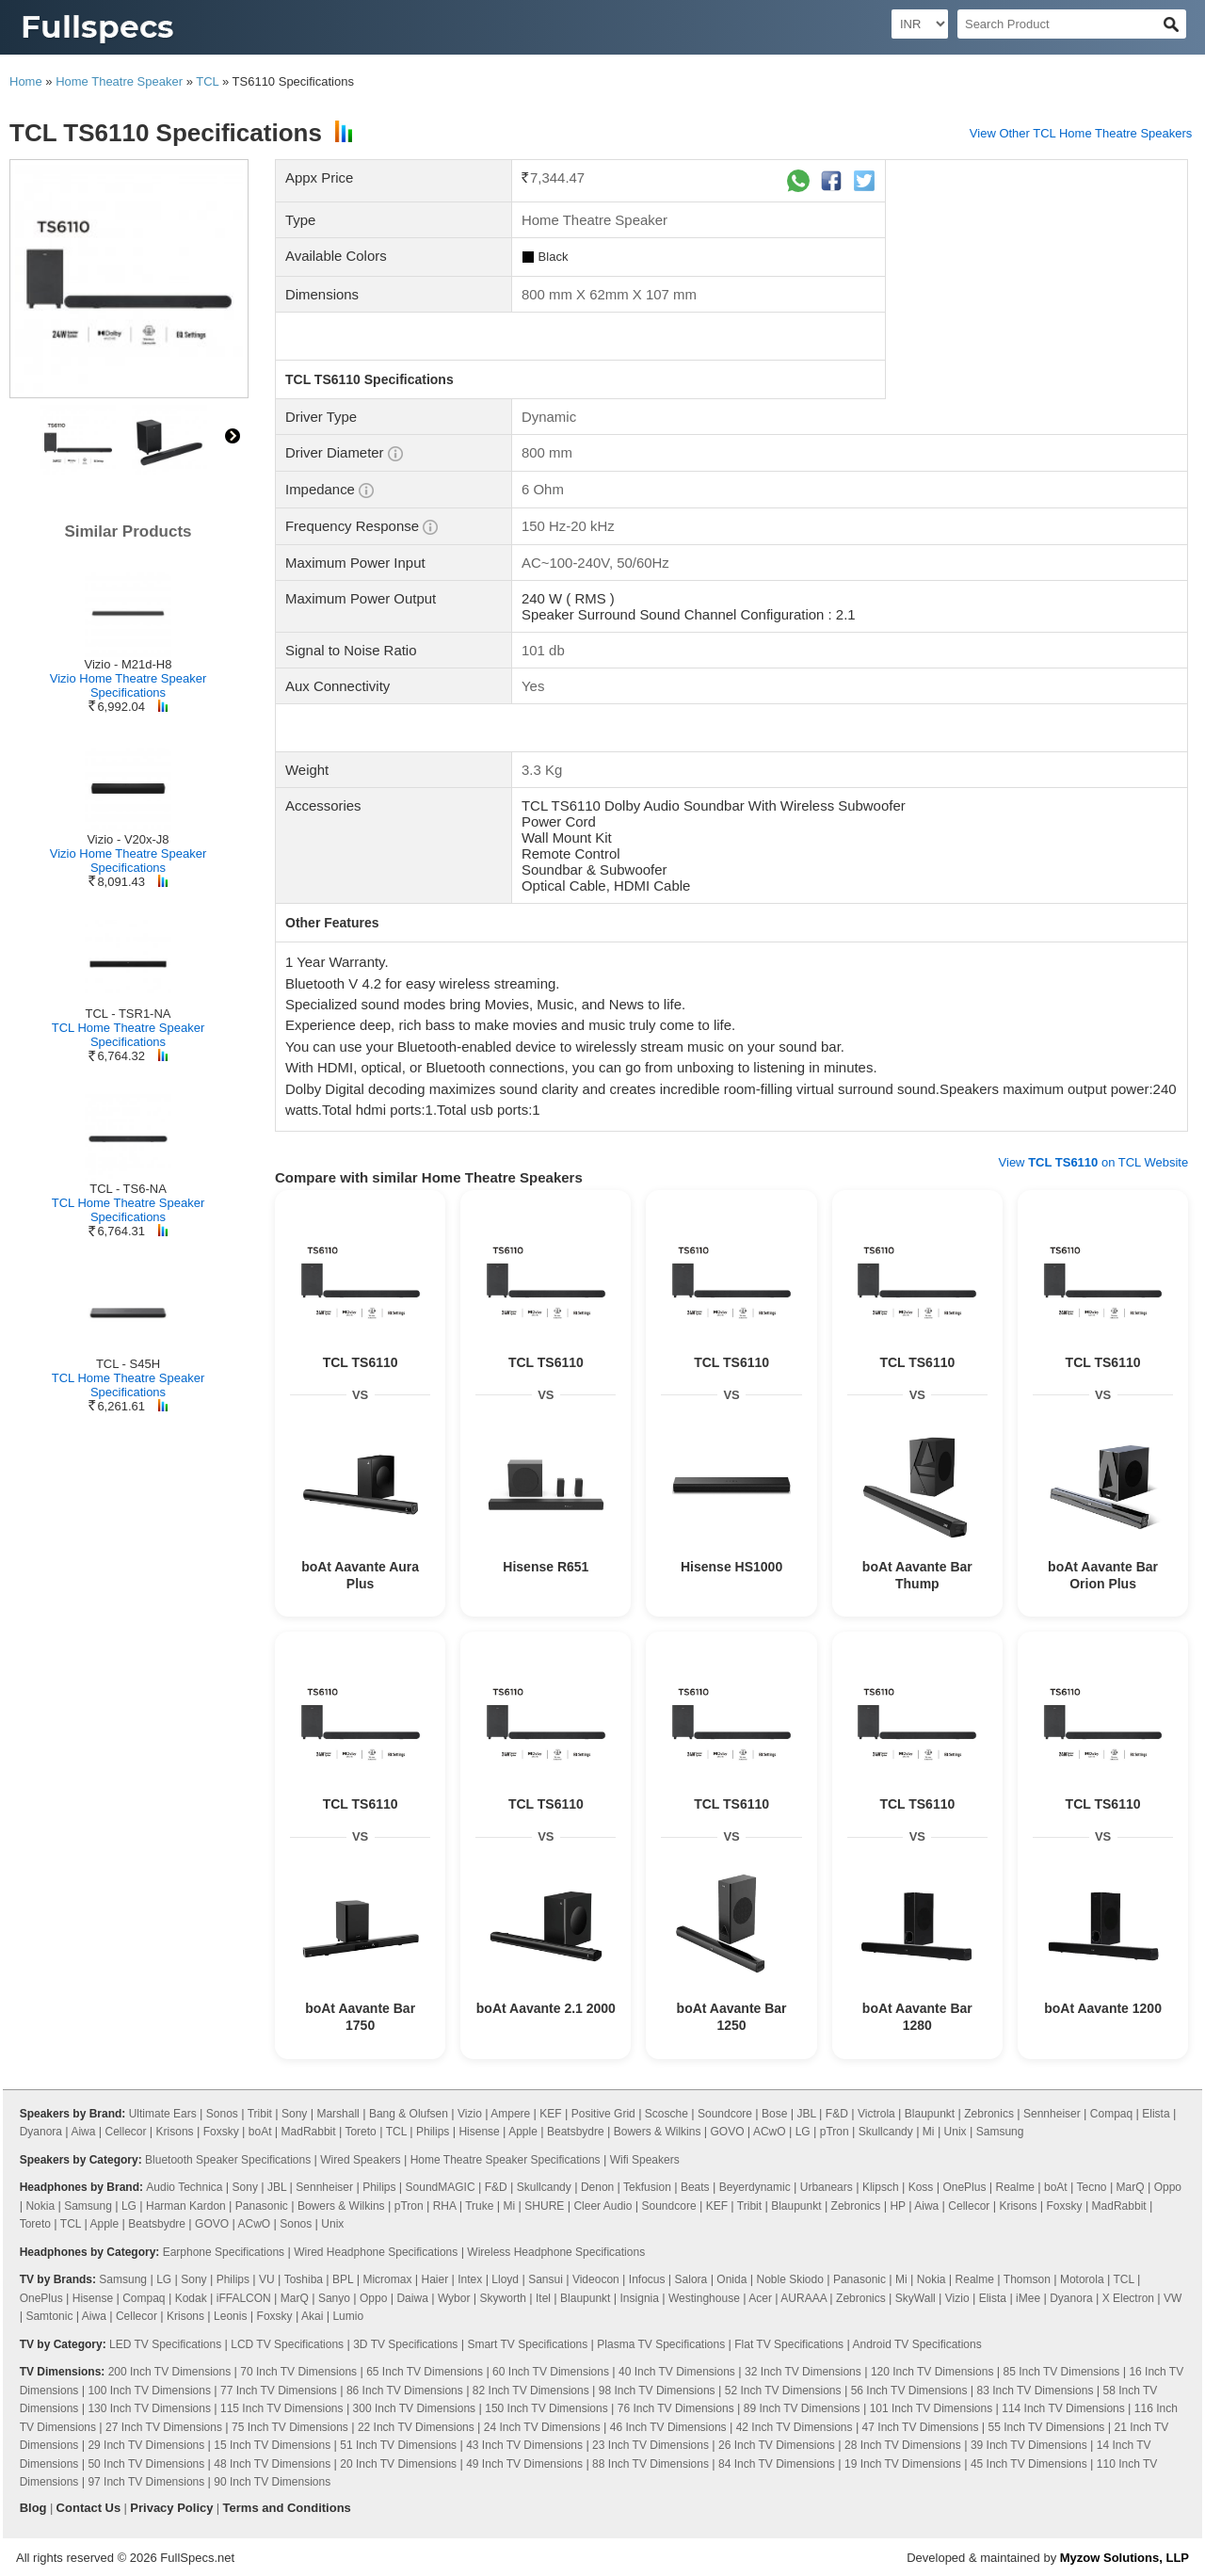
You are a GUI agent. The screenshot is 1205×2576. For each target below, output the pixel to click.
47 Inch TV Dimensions (920, 2427)
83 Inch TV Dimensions (1035, 2390)
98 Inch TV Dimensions (657, 2390)
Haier (435, 2279)
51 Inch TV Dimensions (398, 2445)
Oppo (1167, 2187)
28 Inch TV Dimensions (902, 2445)
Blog (33, 2508)
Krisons (175, 2131)
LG (803, 2131)
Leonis (230, 2316)
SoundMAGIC (440, 2187)
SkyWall (915, 2298)
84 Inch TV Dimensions (776, 2464)
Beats (695, 2187)
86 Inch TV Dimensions (404, 2390)
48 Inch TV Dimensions (272, 2464)
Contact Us (88, 2508)
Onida (731, 2279)
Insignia (639, 2298)
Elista (1155, 2113)
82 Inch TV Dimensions (531, 2390)
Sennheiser (1052, 2113)
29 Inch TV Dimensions (146, 2445)
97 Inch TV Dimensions (146, 2481)
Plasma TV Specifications (661, 2344)
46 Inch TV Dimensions (668, 2427)
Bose (774, 2113)
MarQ (1131, 2187)
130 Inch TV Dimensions (149, 2408)
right (232, 435)
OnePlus (964, 2187)
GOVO (728, 2131)
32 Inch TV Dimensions (803, 2371)
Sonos (222, 2113)
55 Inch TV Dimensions (1046, 2427)
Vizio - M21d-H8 (128, 664)
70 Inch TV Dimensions (298, 2371)
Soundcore (725, 2113)
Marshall (337, 2113)
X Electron (1128, 2298)
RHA (445, 2206)
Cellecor (126, 2131)
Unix (955, 2131)
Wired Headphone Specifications (376, 2252)
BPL (342, 2279)
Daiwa (411, 2298)
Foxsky (221, 2131)
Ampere (510, 2113)
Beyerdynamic (755, 2187)
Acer (760, 2298)
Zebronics (989, 2113)
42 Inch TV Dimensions (794, 2427)
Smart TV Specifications (527, 2344)
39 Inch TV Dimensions (1029, 2445)
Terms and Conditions (287, 2508)
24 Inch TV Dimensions (542, 2427)
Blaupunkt (930, 2113)
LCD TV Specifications (287, 2344)
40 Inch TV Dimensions (677, 2371)
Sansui (545, 2279)
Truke (479, 2206)
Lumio (347, 2316)
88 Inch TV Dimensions (650, 2464)
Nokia (40, 2206)
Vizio (470, 2113)
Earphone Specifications (223, 2252)
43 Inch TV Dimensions (524, 2445)
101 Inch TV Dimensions (931, 2408)
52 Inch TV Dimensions (783, 2390)
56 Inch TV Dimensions (909, 2390)
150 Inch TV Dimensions (546, 2408)
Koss (921, 2187)
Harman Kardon (186, 2206)
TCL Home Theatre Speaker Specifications (128, 1035)
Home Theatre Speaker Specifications (505, 2159)
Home (25, 81)
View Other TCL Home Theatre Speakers (1081, 133)
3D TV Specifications (405, 2344)
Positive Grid (603, 2113)
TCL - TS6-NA (128, 1189)
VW (1172, 2298)
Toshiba (303, 2279)
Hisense (478, 2131)
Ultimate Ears (163, 2113)
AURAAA (803, 2298)
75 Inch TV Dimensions (290, 2427)
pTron (834, 2131)
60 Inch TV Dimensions (550, 2371)
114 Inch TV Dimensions (1063, 2408)
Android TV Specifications (916, 2344)
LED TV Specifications (165, 2344)
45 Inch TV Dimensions (1029, 2464)
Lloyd (505, 2279)
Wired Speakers (360, 2159)
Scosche (666, 2113)
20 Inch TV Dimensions (398, 2464)
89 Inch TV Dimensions (802, 2408)
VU (267, 2279)
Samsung (1000, 2131)
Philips (432, 2131)
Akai (312, 2316)
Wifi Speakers (645, 2159)
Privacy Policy (171, 2508)
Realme (1015, 2187)
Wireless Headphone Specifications (556, 2252)
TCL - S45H (128, 1364)
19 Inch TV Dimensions (902, 2464)
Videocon (595, 2279)
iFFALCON (244, 2298)
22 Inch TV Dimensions (416, 2427)
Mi (929, 2131)
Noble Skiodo (789, 2279)
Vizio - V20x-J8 (128, 839)
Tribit (260, 2113)
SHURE (544, 2206)
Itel (543, 2298)
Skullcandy (886, 2131)
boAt (260, 2131)
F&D (837, 2113)
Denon (597, 2187)
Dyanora (41, 2131)
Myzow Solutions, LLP (1124, 2558)
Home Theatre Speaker (119, 81)
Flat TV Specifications (789, 2344)
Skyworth (503, 2298)
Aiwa (83, 2131)
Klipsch (880, 2187)
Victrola (876, 2113)
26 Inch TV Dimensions (776, 2445)
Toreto (360, 2131)
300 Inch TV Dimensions (414, 2408)
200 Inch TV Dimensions (170, 2371)
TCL (207, 81)
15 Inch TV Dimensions (272, 2445)
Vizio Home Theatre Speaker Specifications (128, 685)
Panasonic (261, 2206)
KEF (550, 2113)
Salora (691, 2279)
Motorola (1082, 2279)
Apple (523, 2131)
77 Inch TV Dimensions (278, 2390)
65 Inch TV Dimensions (424, 2371)
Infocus (647, 2279)
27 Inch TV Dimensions (163, 2427)
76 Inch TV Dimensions (676, 2408)
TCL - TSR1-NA (127, 1013)
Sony (294, 2113)
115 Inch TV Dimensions (282, 2408)
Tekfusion (647, 2187)
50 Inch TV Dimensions (146, 2464)
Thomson (1027, 2279)
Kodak (191, 2298)
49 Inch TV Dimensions (524, 2464)
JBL (806, 2113)
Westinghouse (704, 2298)
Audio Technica (184, 2187)
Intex (470, 2279)
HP (897, 2206)
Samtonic (48, 2316)
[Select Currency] (920, 24)
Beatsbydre (575, 2131)
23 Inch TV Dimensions (650, 2445)
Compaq (1111, 2113)
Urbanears (826, 2187)
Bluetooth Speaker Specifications (228, 2159)
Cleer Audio (602, 2206)
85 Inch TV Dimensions (1061, 2371)
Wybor (454, 2298)
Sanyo (334, 2298)
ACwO (769, 2131)
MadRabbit (308, 2131)
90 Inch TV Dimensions (272, 2481)
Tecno (1092, 2187)
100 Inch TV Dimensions (149, 2390)
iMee (1028, 2298)
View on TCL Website (1094, 1162)
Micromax (386, 2279)
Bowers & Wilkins (657, 2131)
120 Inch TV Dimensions (932, 2371)
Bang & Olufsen (408, 2113)
